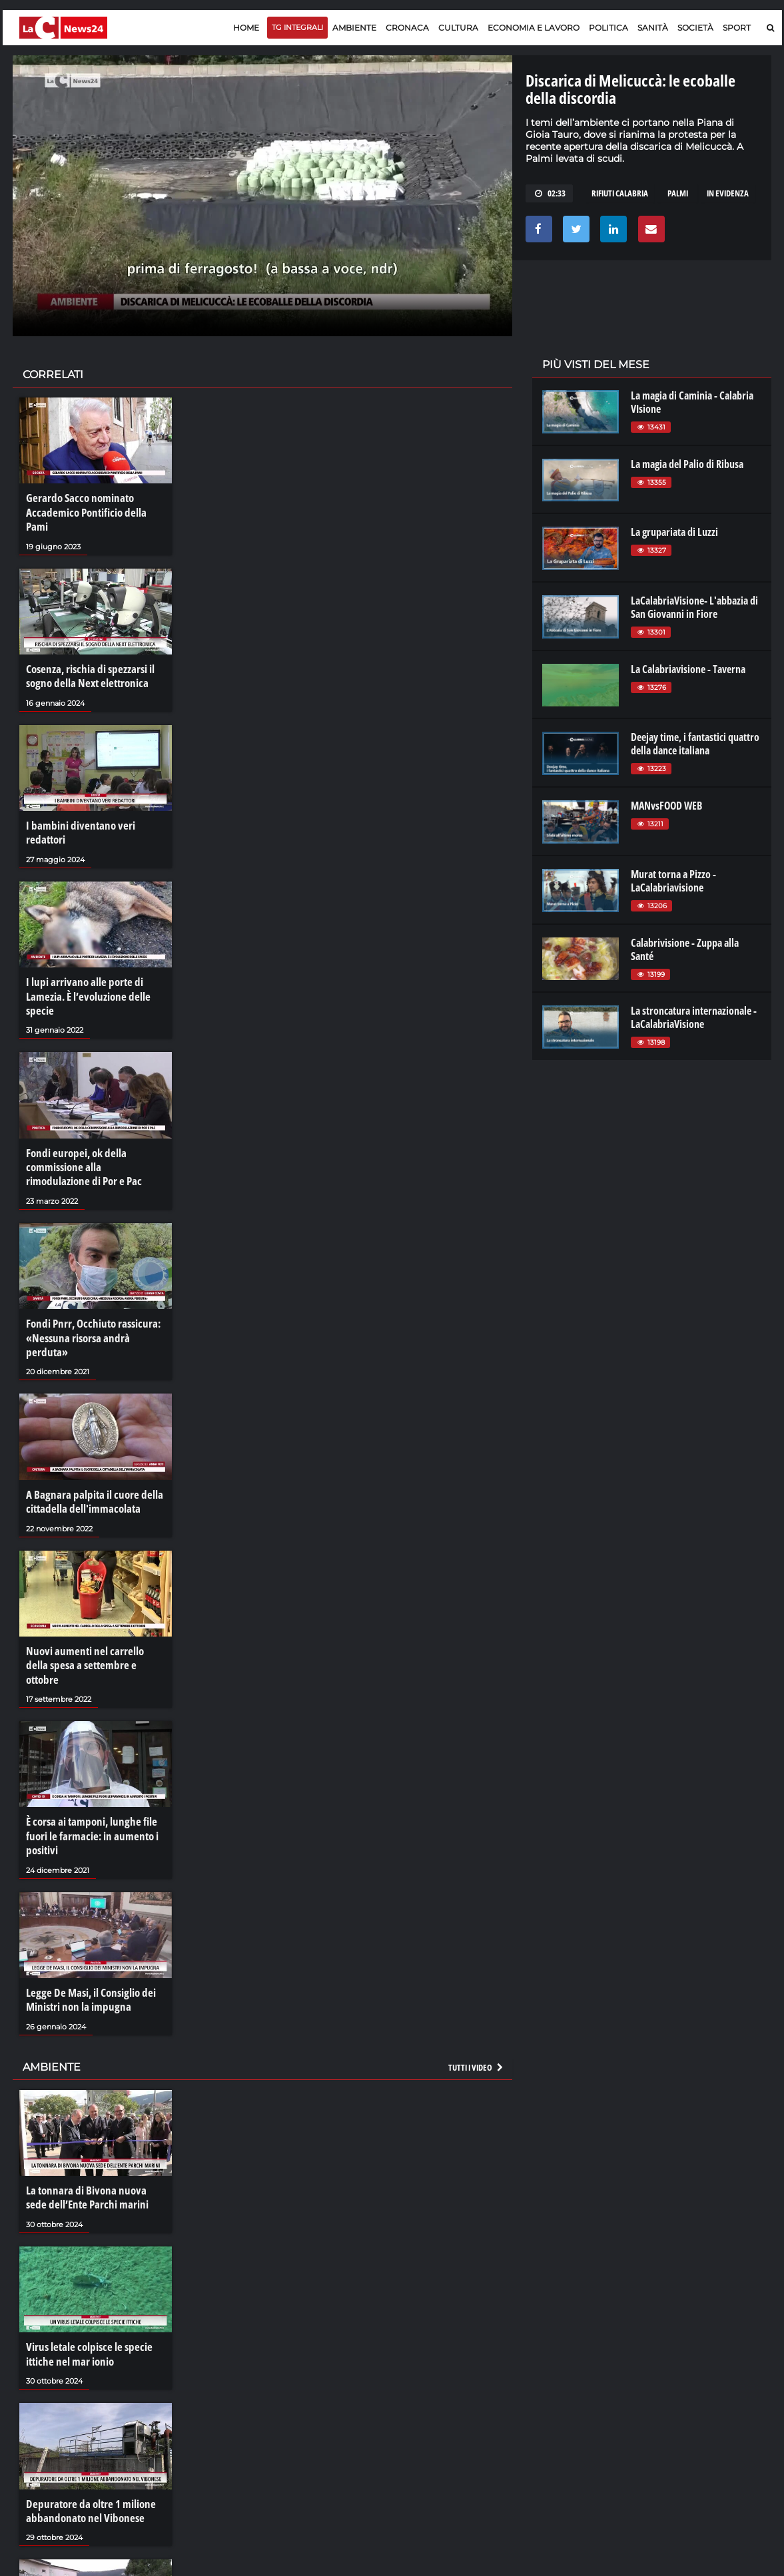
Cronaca (407, 28)
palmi (677, 193)
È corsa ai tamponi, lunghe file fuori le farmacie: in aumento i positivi (88, 1751)
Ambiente (354, 28)
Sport (737, 28)
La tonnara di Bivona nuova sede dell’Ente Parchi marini (92, 2106)
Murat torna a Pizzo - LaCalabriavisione (673, 881)
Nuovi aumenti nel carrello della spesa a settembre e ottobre (91, 1591)
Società (695, 28)
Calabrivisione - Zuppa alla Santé (685, 949)
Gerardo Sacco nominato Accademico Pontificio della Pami (93, 504)
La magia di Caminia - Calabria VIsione (692, 402)
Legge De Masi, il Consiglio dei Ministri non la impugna (87, 1912)
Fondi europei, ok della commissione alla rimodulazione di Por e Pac (92, 1124)
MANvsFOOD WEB (666, 805)
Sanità (652, 28)
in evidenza (728, 193)
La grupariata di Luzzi (674, 532)
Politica (608, 28)
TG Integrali (297, 27)
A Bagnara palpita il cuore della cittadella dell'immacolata (89, 1438)
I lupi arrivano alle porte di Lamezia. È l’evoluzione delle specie (84, 957)
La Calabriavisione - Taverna (688, 669)
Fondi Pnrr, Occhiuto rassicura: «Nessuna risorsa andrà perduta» (94, 1284)
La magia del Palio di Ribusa (687, 464)
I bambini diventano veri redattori (95, 804)
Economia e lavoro (534, 28)
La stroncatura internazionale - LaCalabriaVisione (694, 1017)
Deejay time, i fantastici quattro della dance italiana (695, 744)
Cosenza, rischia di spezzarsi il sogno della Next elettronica (87, 658)
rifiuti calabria (619, 193)
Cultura (458, 28)
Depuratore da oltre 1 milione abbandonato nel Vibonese (87, 2413)
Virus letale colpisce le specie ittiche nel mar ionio (84, 2259)
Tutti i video (476, 1977)
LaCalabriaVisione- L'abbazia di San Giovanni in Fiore (694, 607)
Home (246, 28)
